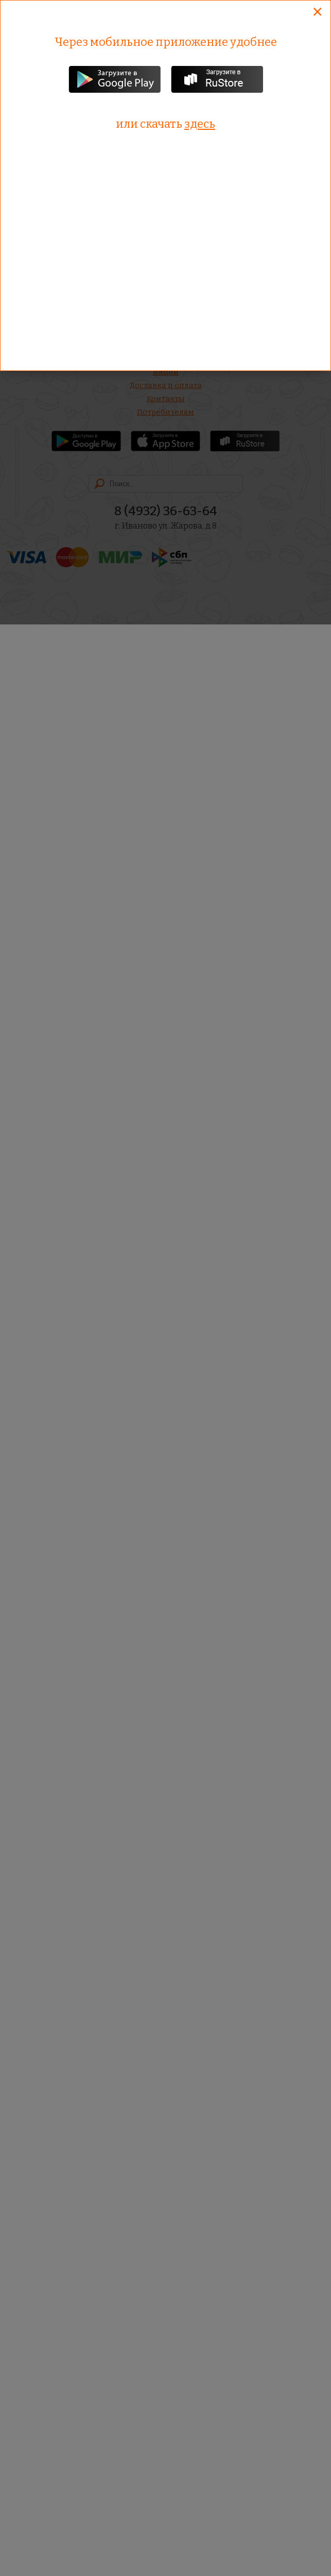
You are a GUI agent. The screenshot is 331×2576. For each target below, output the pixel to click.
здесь (199, 124)
